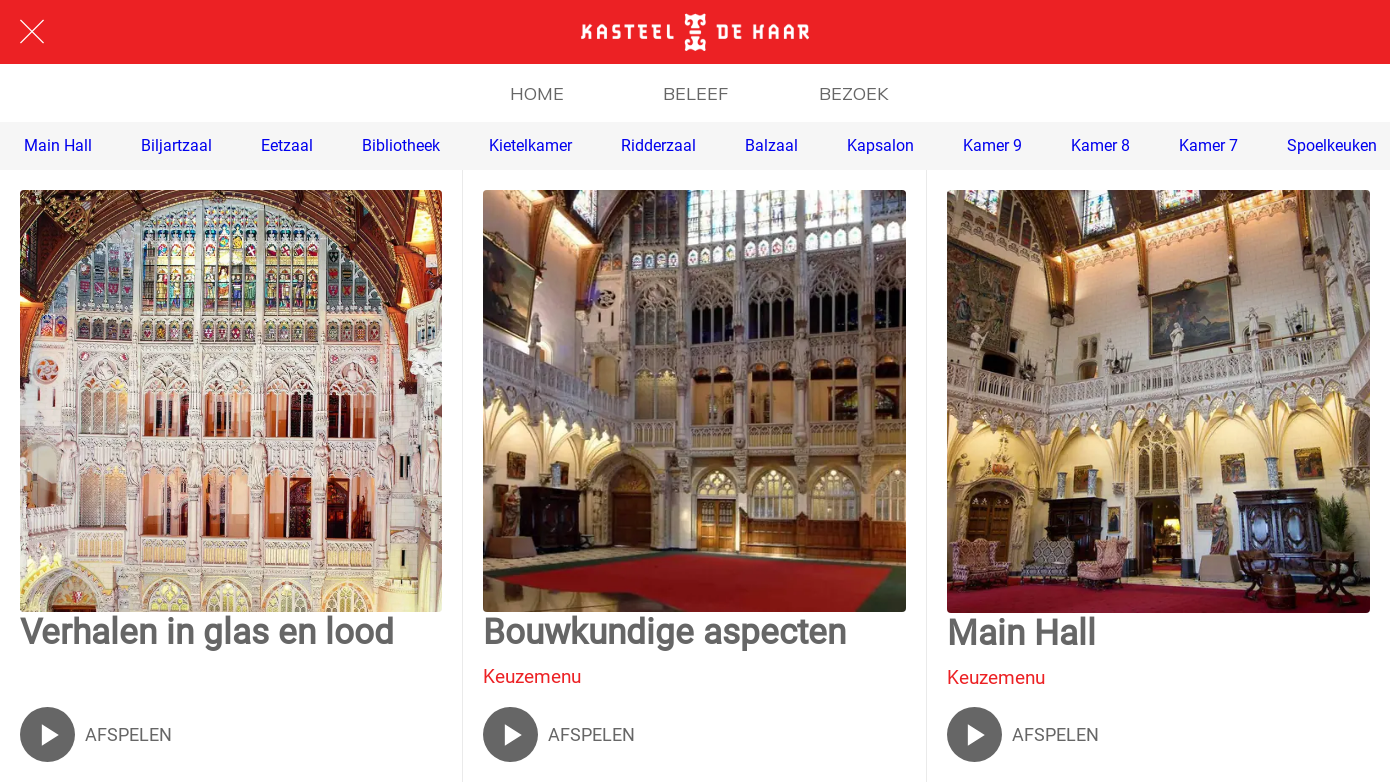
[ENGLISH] (1338, 32)
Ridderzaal (658, 145)
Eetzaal (287, 145)
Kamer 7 (1208, 145)
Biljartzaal (176, 145)
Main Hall (58, 145)
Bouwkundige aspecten (664, 632)
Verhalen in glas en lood (207, 632)
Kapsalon (880, 145)
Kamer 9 (992, 145)
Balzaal (771, 145)
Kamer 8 (1100, 145)
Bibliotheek (401, 145)
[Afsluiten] (32, 32)
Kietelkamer (530, 145)
